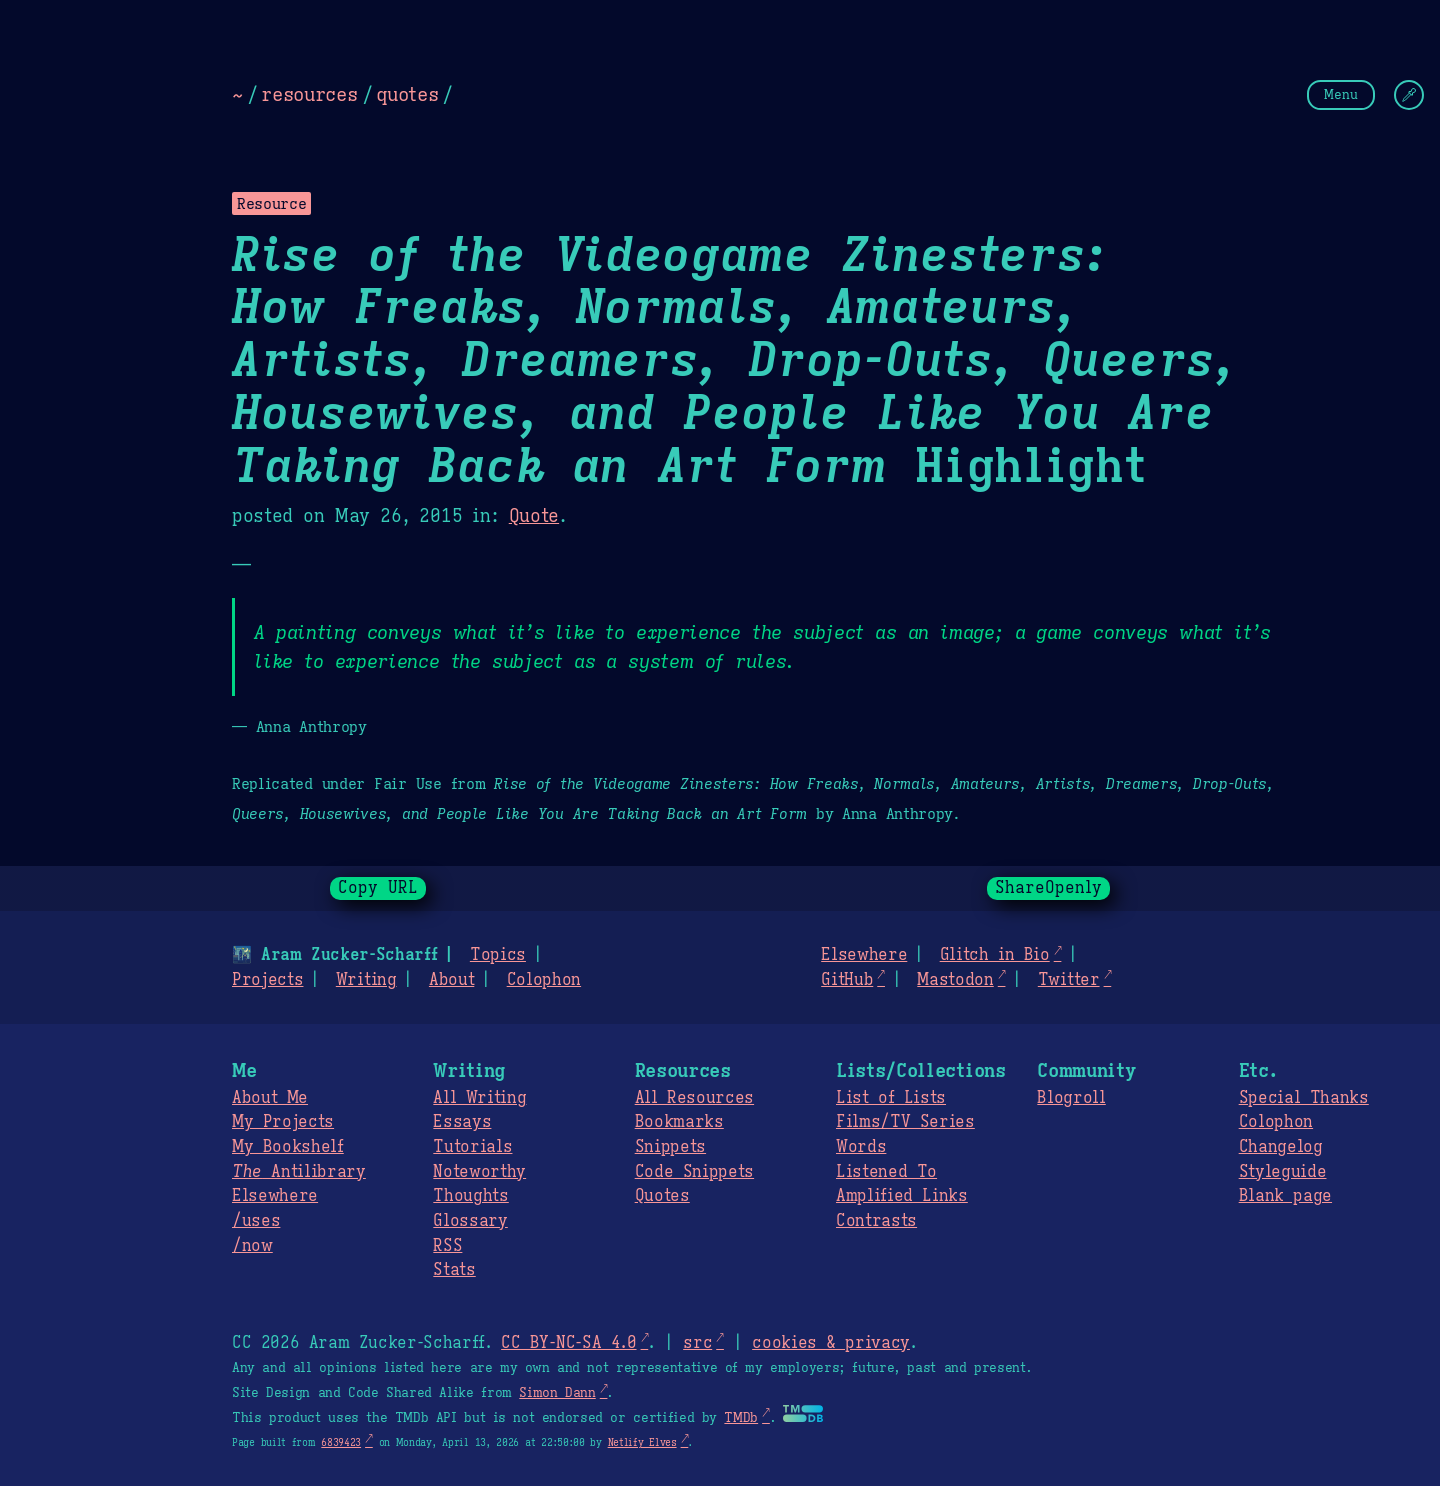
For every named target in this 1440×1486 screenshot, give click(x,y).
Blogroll (1071, 1098)
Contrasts (876, 1221)
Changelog (1281, 1147)
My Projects (283, 1122)
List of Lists (891, 1098)
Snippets (670, 1147)
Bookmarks (679, 1122)
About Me (270, 1098)
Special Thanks (1304, 1098)
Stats (454, 1270)
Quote (534, 516)
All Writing (479, 1098)
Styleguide (1283, 1172)
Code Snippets (694, 1172)
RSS (447, 1246)
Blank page (1285, 1196)
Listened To (886, 1172)
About (451, 980)
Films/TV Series (905, 1122)
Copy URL (378, 888)
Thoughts (470, 1196)
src (697, 1343)
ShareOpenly (1048, 888)
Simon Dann (557, 1393)
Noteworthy (479, 1172)
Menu (1341, 94)
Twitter (1069, 980)
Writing (366, 980)
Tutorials (472, 1147)
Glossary (470, 1221)
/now (252, 1246)
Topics (498, 955)
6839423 (341, 1442)
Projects (267, 980)
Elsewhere (864, 955)
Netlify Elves (642, 1442)
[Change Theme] (1409, 95)
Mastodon (955, 980)
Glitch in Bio (995, 955)
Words (861, 1147)
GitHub (847, 980)
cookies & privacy (831, 1343)
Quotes (662, 1196)
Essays (462, 1122)
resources (309, 94)
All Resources (694, 1098)
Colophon (544, 980)
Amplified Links (902, 1196)
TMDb (741, 1418)
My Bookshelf (288, 1147)
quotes (407, 94)
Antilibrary (299, 1172)
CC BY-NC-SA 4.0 (568, 1343)
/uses (256, 1221)
